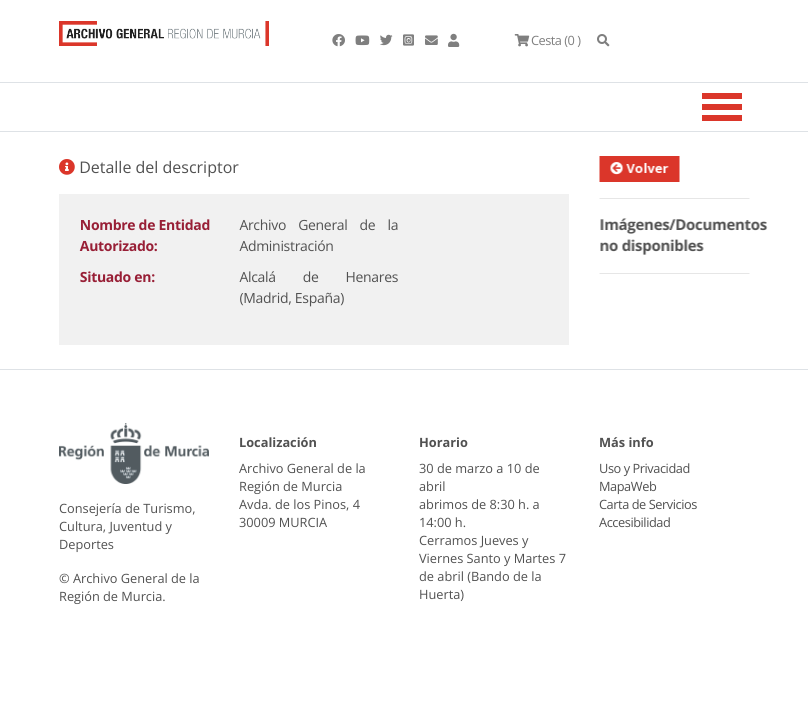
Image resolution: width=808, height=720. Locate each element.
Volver (646, 168)
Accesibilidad (634, 522)
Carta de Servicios (647, 504)
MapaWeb (627, 486)
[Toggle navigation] (747, 107)
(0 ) (547, 40)
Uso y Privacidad (644, 468)
